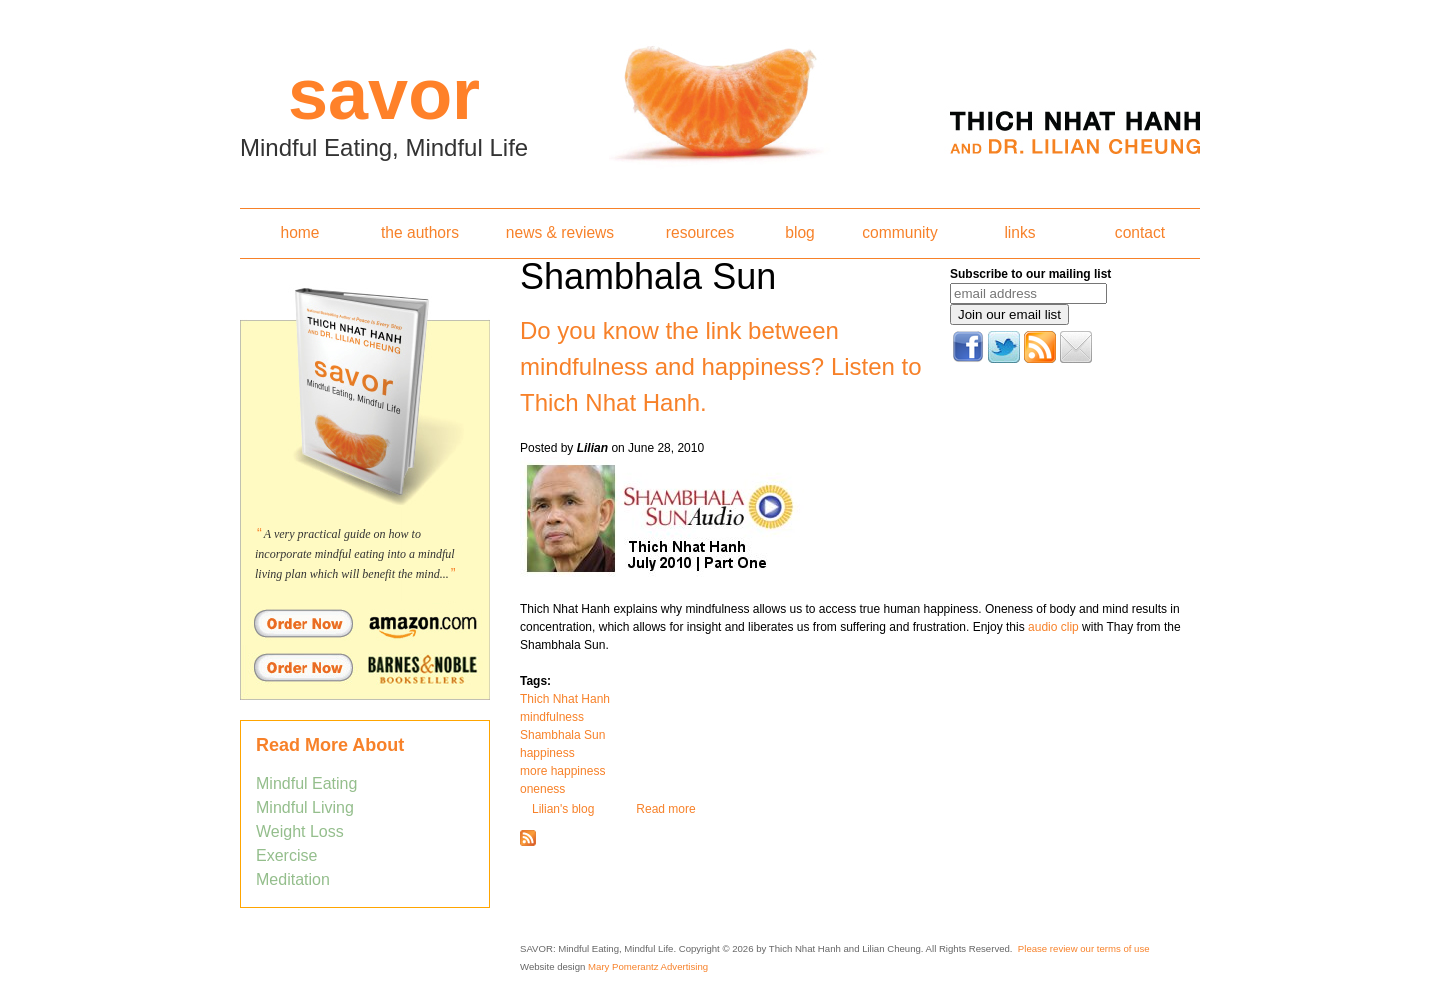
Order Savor (365, 623)
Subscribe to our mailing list (1030, 274)
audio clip (1053, 627)
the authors (420, 232)
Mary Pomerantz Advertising (648, 966)
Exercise (286, 855)
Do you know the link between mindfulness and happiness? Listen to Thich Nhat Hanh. (721, 366)
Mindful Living (305, 807)
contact (1140, 232)
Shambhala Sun (562, 735)
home (299, 232)
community (899, 232)
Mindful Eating (306, 783)
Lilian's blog (563, 809)
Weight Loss (300, 831)
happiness (547, 753)
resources (700, 232)
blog (799, 232)
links (1019, 232)
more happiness (562, 771)
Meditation (293, 879)
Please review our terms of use (1084, 948)
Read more (665, 809)
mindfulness (552, 717)
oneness (542, 789)
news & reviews (560, 232)
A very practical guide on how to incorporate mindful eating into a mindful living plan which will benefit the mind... (355, 554)
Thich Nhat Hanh (565, 699)
